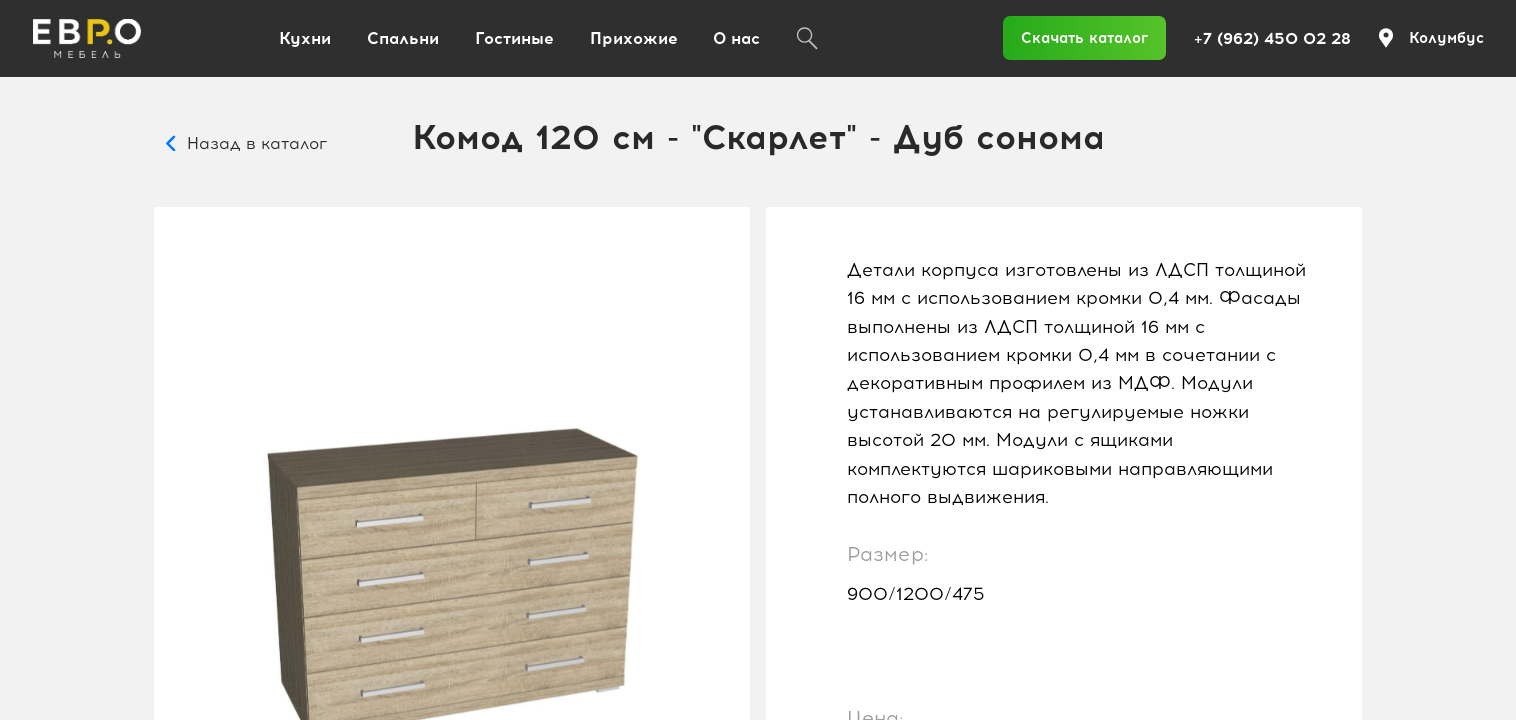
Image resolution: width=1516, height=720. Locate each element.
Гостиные (514, 38)
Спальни (403, 38)
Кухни (305, 38)
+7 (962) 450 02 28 (1272, 38)
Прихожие (634, 38)
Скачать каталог (1084, 38)
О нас (736, 38)
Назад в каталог (257, 143)
